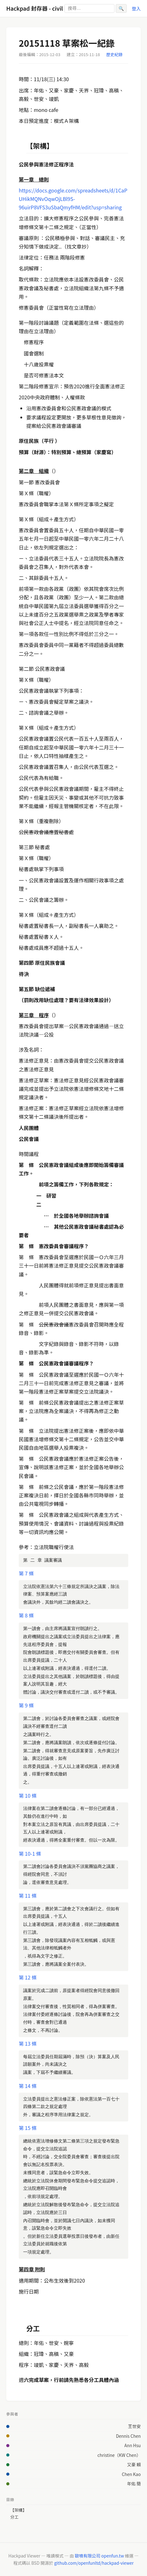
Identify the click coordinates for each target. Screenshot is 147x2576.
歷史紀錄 (114, 54)
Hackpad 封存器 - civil (34, 8)
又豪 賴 (134, 2464)
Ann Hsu (132, 2445)
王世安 (134, 2426)
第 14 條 (28, 2086)
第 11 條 (28, 1895)
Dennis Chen (128, 2436)
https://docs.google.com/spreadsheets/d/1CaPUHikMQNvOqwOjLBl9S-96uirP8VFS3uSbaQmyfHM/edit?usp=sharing (73, 199)
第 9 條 (26, 1705)
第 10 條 (28, 1795)
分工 (14, 2517)
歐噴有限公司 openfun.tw (99, 2555)
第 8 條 (26, 1615)
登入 (136, 8)
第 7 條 (26, 1573)
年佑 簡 (134, 2483)
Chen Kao (131, 2474)
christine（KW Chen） (119, 2455)
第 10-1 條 (30, 1853)
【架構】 (18, 2510)
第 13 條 (28, 2043)
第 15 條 (28, 2128)
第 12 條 (28, 1977)
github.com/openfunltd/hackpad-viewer (94, 2563)
